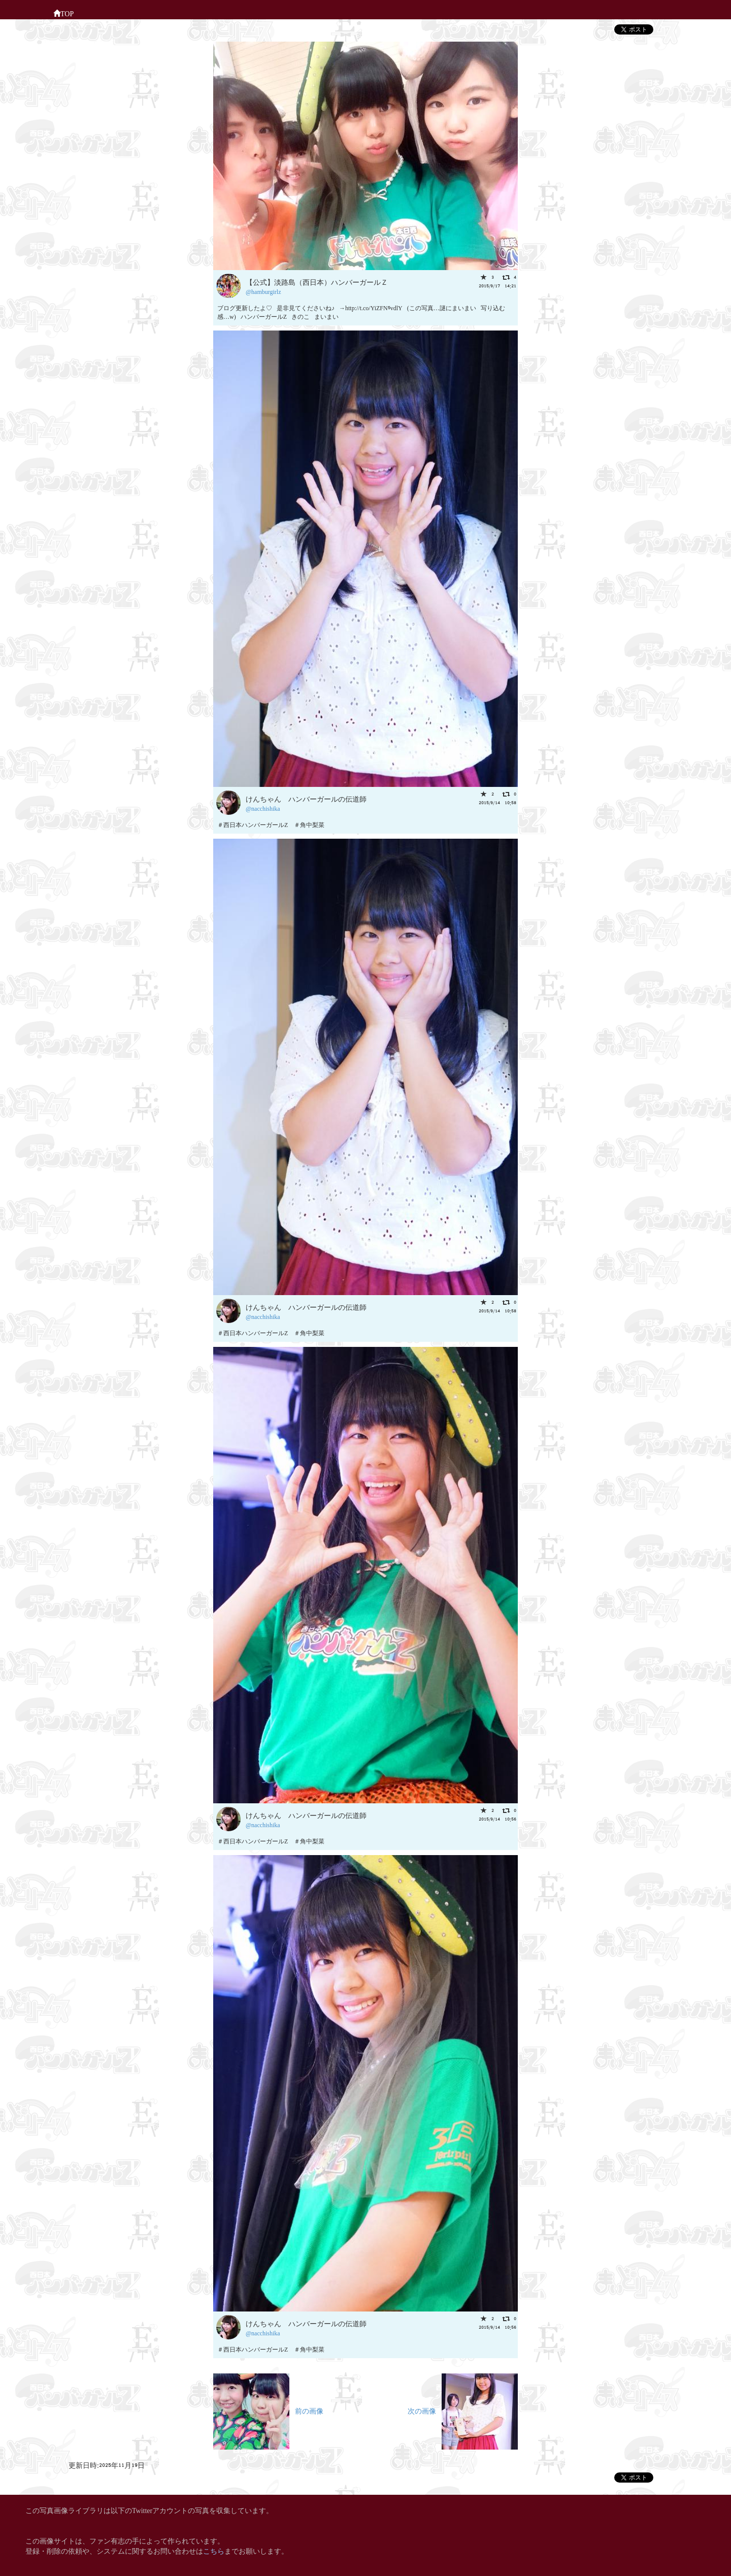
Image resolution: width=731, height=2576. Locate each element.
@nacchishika (263, 808)
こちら (213, 2550)
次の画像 (463, 2410)
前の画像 (268, 2410)
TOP (63, 12)
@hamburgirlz (263, 291)
